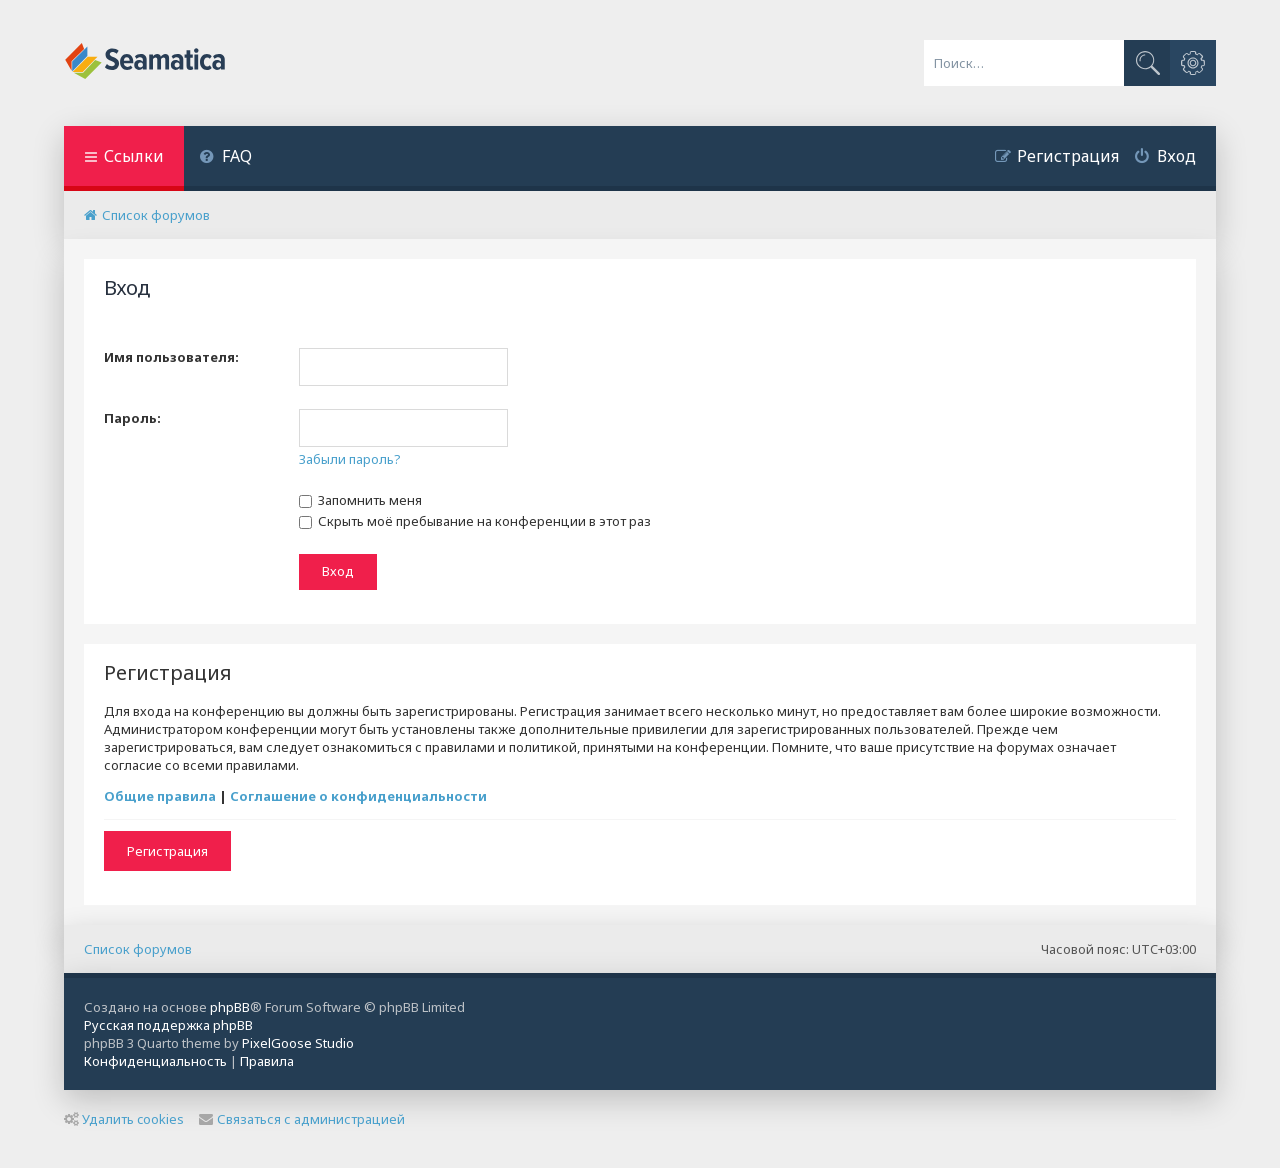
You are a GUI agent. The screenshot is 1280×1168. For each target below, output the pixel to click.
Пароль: (132, 418)
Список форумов (138, 949)
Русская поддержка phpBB (168, 1025)
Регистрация (167, 851)
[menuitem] (225, 158)
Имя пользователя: (171, 357)
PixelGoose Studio (298, 1043)
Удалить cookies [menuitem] (124, 1119)
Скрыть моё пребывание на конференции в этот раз (475, 521)
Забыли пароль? (350, 459)
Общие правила (160, 796)
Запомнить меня (360, 500)
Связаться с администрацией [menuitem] (302, 1119)
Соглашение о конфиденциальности (358, 796)
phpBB (230, 1007)
